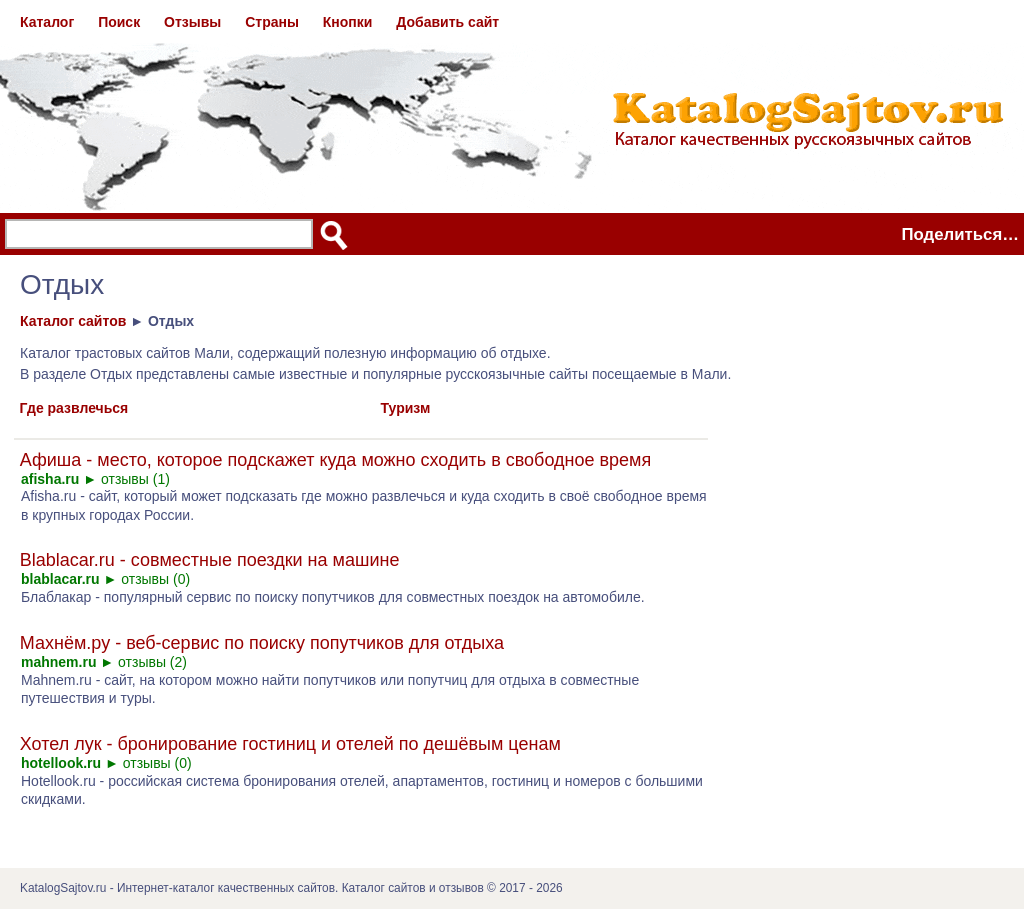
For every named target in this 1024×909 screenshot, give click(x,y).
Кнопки (348, 22)
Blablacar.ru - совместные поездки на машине (210, 560)
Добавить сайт (447, 22)
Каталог (47, 22)
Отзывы (192, 22)
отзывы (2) (152, 662)
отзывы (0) (155, 579)
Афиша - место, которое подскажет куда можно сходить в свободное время (335, 460)
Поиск (119, 22)
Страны (272, 22)
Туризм (406, 408)
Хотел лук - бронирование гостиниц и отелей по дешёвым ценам (290, 744)
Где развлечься (74, 408)
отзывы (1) (135, 479)
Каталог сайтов (73, 321)
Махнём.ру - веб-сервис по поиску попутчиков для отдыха (262, 643)
